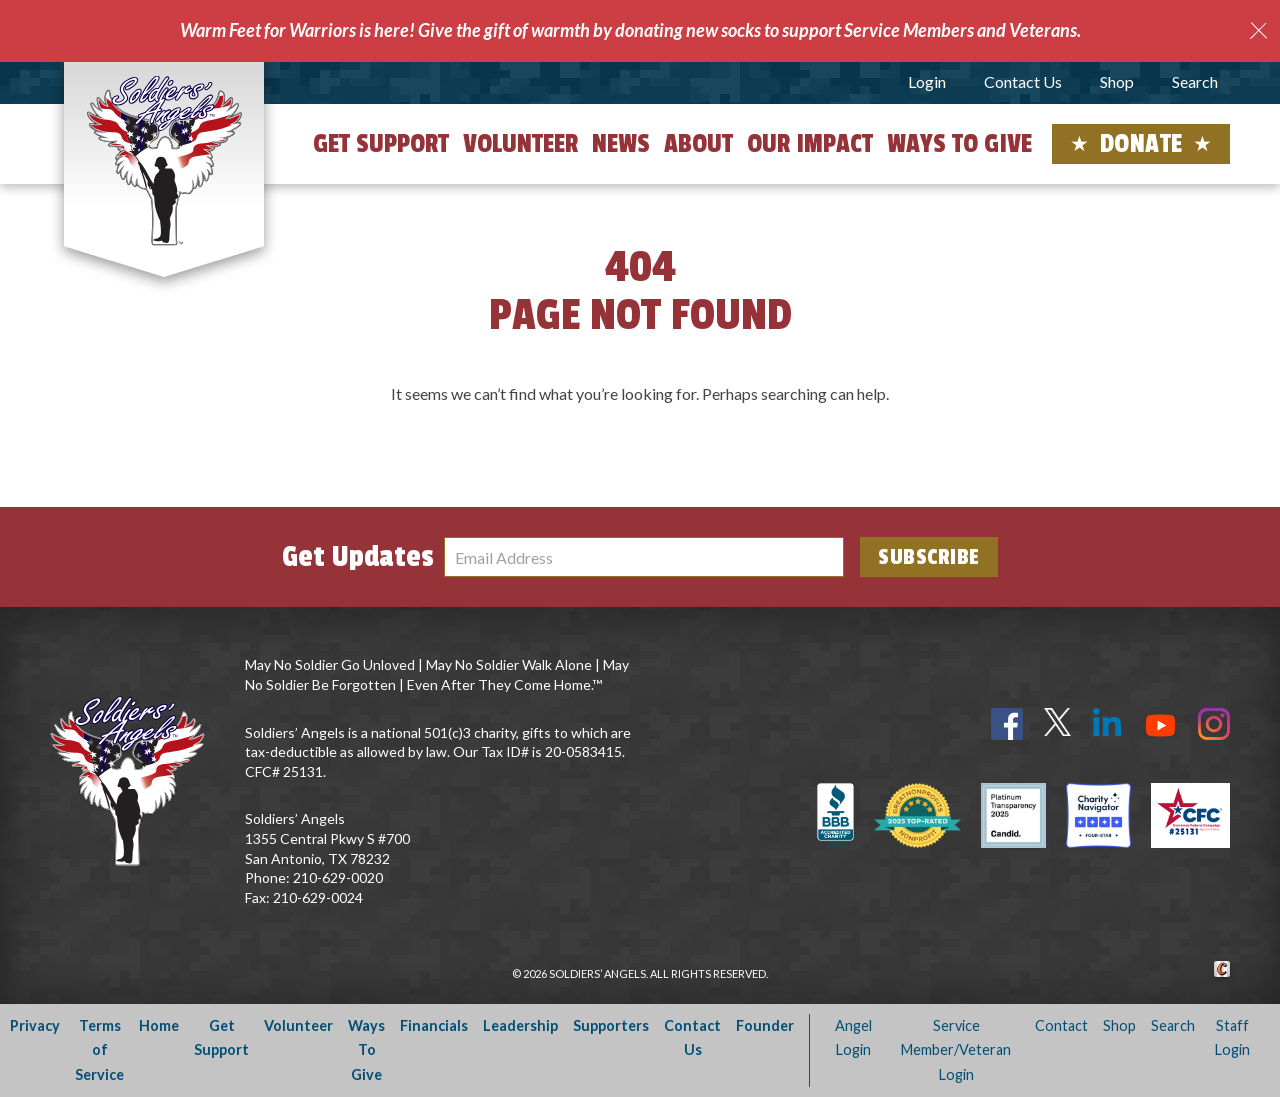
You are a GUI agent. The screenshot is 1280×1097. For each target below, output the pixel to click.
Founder (765, 1025)
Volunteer (520, 144)
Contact (1061, 1025)
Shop (1117, 81)
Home (159, 1025)
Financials (434, 1025)
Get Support (381, 144)
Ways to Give (959, 144)
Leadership (520, 1025)
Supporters (611, 1025)
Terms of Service (99, 1050)
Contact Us (1023, 81)
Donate (1141, 144)
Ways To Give (366, 1050)
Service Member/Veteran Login (956, 1050)
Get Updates (358, 557)
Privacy (35, 1025)
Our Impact (810, 144)
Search (1195, 81)
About (698, 144)
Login (927, 81)
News (621, 144)
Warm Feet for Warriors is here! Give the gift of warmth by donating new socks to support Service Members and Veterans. (630, 30)
